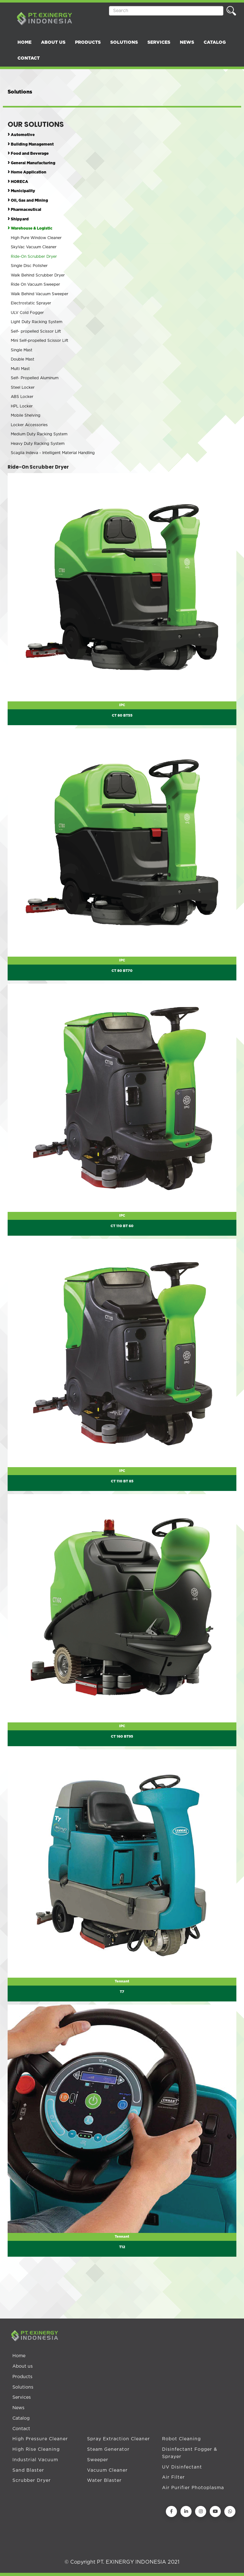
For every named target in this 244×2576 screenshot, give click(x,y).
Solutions (22, 2387)
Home (18, 2356)
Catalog (21, 2418)
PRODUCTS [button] (88, 42)
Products (22, 2377)
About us (22, 2366)
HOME (24, 42)
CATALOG (215, 42)
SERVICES (158, 42)
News (18, 2408)
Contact (21, 2429)
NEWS (187, 42)
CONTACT (28, 58)
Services (21, 2397)
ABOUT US (53, 42)
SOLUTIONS (124, 42)
